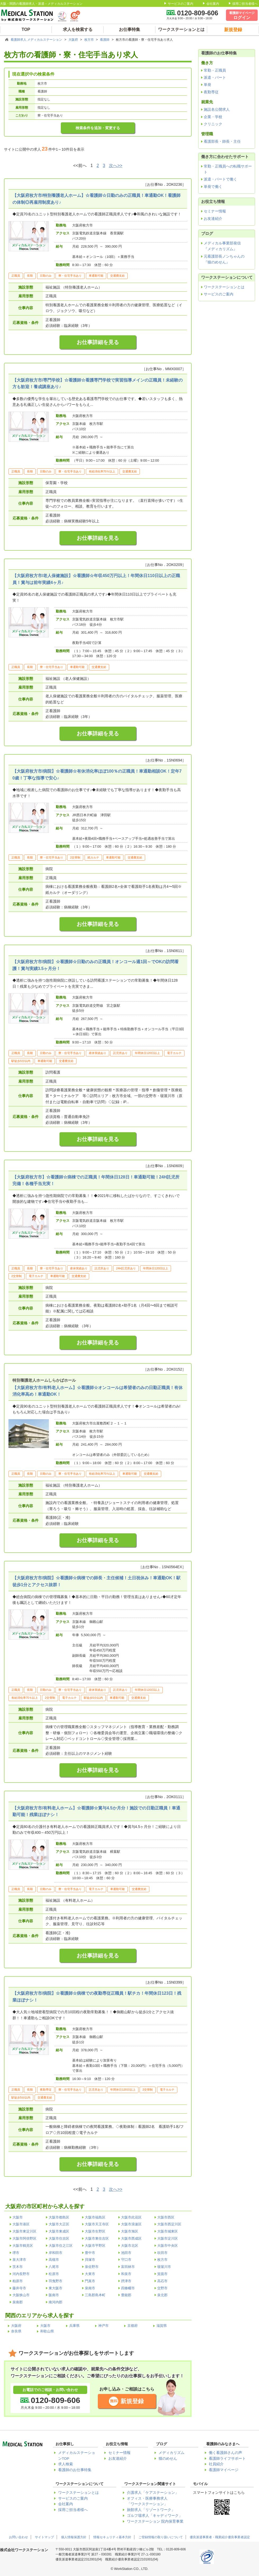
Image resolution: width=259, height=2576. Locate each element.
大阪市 (17, 2217)
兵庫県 (74, 2326)
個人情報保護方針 (73, 2537)
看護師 (105, 39)
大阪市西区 (165, 2217)
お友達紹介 (213, 218)
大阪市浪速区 (131, 2224)
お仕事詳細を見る (98, 342)
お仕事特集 (129, 29)
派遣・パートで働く (220, 179)
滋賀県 (161, 2326)
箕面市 (162, 2274)
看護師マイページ (223, 2470)
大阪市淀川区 (167, 2238)
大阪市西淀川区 (169, 2224)
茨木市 (17, 2267)
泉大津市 (19, 2260)
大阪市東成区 (59, 2231)
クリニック (213, 124)
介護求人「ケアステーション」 (153, 2493)
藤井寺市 (19, 2288)
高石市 (162, 2281)
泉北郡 (162, 2295)
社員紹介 (216, 2464)
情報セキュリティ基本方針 (112, 2537)
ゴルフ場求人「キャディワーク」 (154, 2516)
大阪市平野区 (95, 2246)
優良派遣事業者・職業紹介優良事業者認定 (220, 2537)
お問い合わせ (18, 2537)
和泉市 (126, 2274)
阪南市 (54, 2295)
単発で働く (213, 186)
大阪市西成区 (131, 2238)
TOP (26, 29)
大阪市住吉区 (59, 2238)
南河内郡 (55, 2302)
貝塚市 (90, 2260)
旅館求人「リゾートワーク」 (151, 2510)
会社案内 (212, 4)
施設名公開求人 (217, 109)
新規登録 (132, 2401)
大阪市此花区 (131, 2217)
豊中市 (90, 2253)
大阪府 (73, 39)
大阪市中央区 (167, 2246)
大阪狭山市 (21, 2295)
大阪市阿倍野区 (24, 2238)
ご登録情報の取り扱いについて (160, 2537)
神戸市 (103, 2326)
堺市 (15, 2253)
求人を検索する (77, 29)
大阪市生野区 (95, 2231)
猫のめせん (168, 2459)
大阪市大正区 (59, 2224)
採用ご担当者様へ (245, 4)
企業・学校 (213, 117)
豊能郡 (126, 2295)
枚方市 (89, 39)
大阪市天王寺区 (97, 2224)
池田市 (126, 2253)
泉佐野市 (92, 2267)
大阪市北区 (129, 2246)
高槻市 (54, 2260)
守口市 (126, 2260)
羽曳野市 (55, 2281)
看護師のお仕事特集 (74, 2470)
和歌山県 (47, 2331)
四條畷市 (128, 2288)
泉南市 (90, 2288)
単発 (207, 84)
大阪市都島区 (59, 2217)
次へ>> (115, 165)
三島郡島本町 (95, 2295)
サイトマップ (44, 2537)
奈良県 (16, 2331)
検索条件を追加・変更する (98, 128)
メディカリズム (171, 2453)
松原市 (54, 2274)
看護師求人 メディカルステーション (37, 39)
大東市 (90, 2274)
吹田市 (162, 2253)
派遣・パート (215, 77)
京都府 (132, 2326)
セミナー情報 (215, 211)
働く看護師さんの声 (225, 2453)
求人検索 (65, 2464)
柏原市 (17, 2281)
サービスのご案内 (180, 4)
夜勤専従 (211, 92)
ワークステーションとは (181, 29)
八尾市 (54, 2267)
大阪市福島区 (95, 2217)
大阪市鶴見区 (22, 2246)
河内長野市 (21, 2274)
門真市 (90, 2281)
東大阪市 (55, 2288)
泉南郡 (17, 2302)
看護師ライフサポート (227, 2459)
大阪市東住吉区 (97, 2238)
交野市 (162, 2288)
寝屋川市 (164, 2267)
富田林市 (128, 2267)
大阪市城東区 (167, 2231)
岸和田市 (55, 2253)
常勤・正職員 (215, 70)
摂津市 (126, 2281)
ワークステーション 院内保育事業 (155, 2521)
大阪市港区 (21, 2224)
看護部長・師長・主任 (222, 141)
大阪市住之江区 (61, 2246)
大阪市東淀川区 (24, 2231)
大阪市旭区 (129, 2231)
